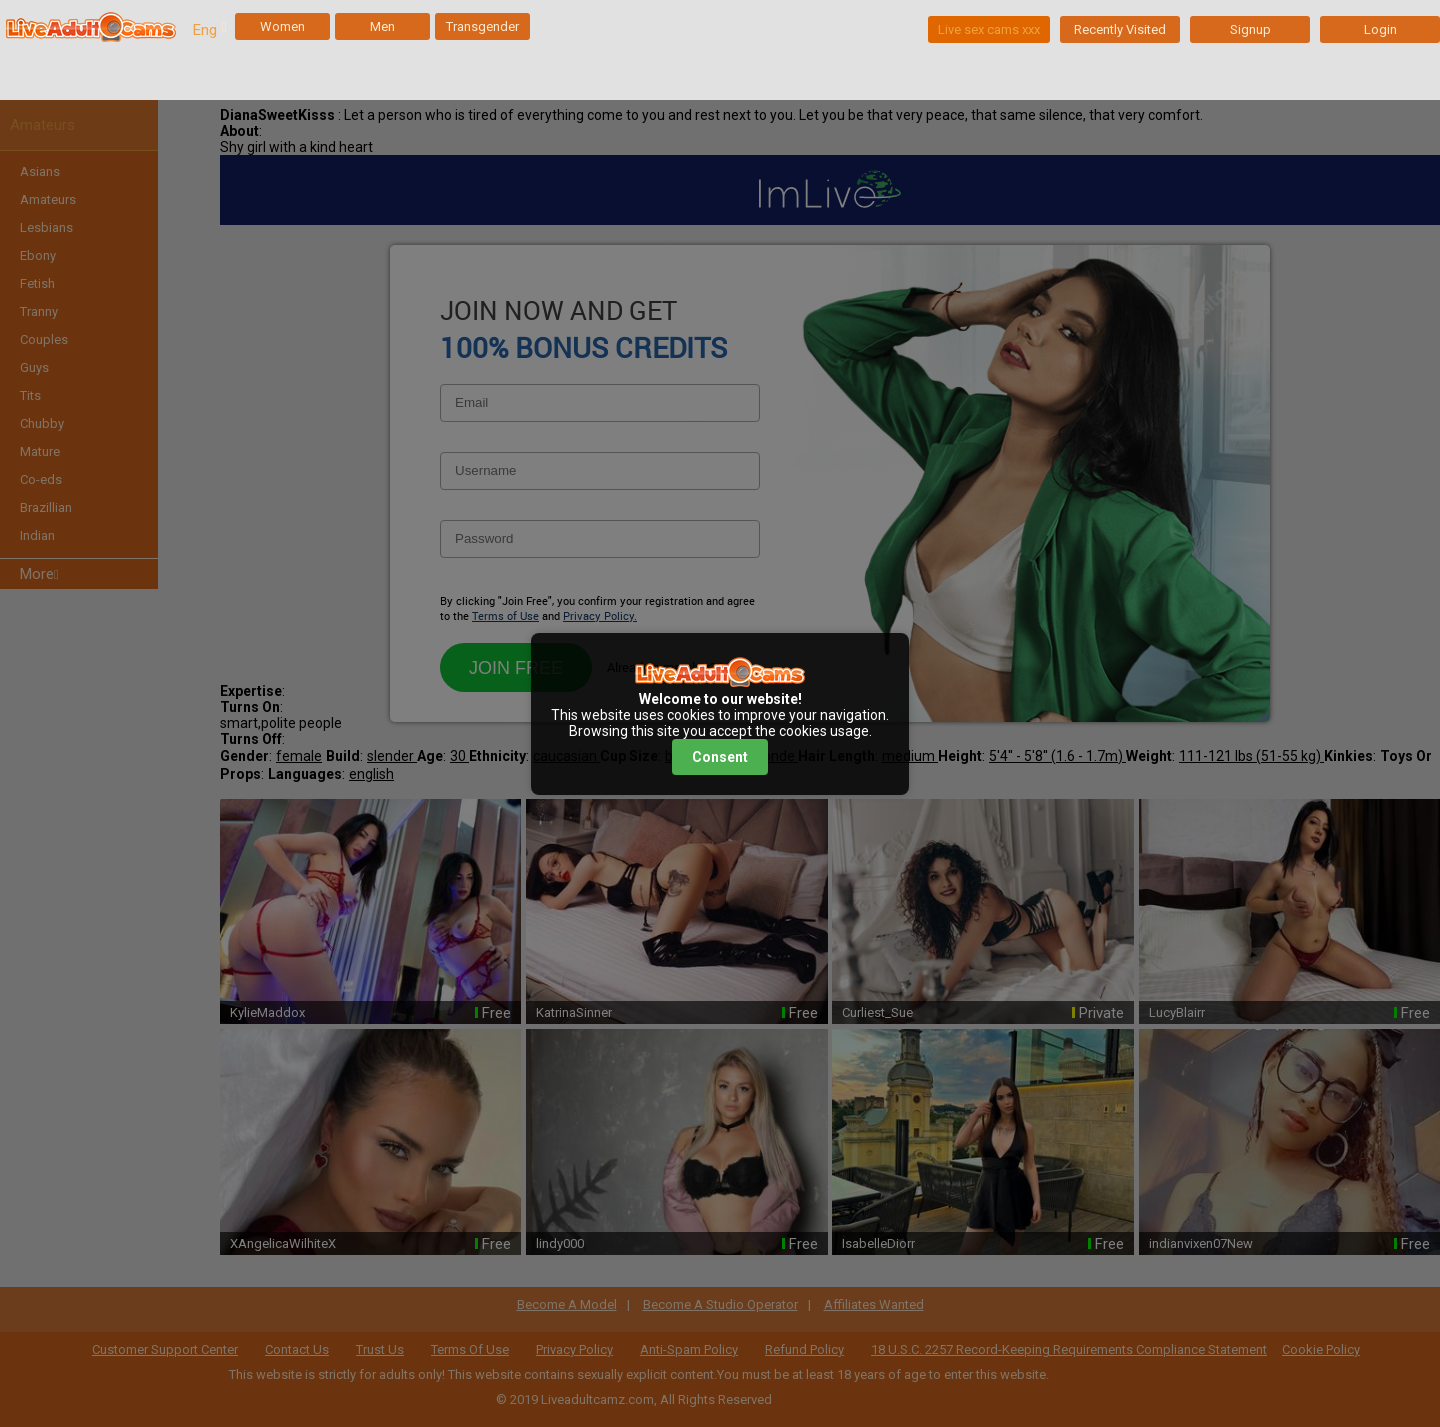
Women (282, 26)
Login (1380, 29)
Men (382, 26)
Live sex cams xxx (989, 29)
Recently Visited (1120, 29)
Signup (1250, 29)
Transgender (482, 26)
